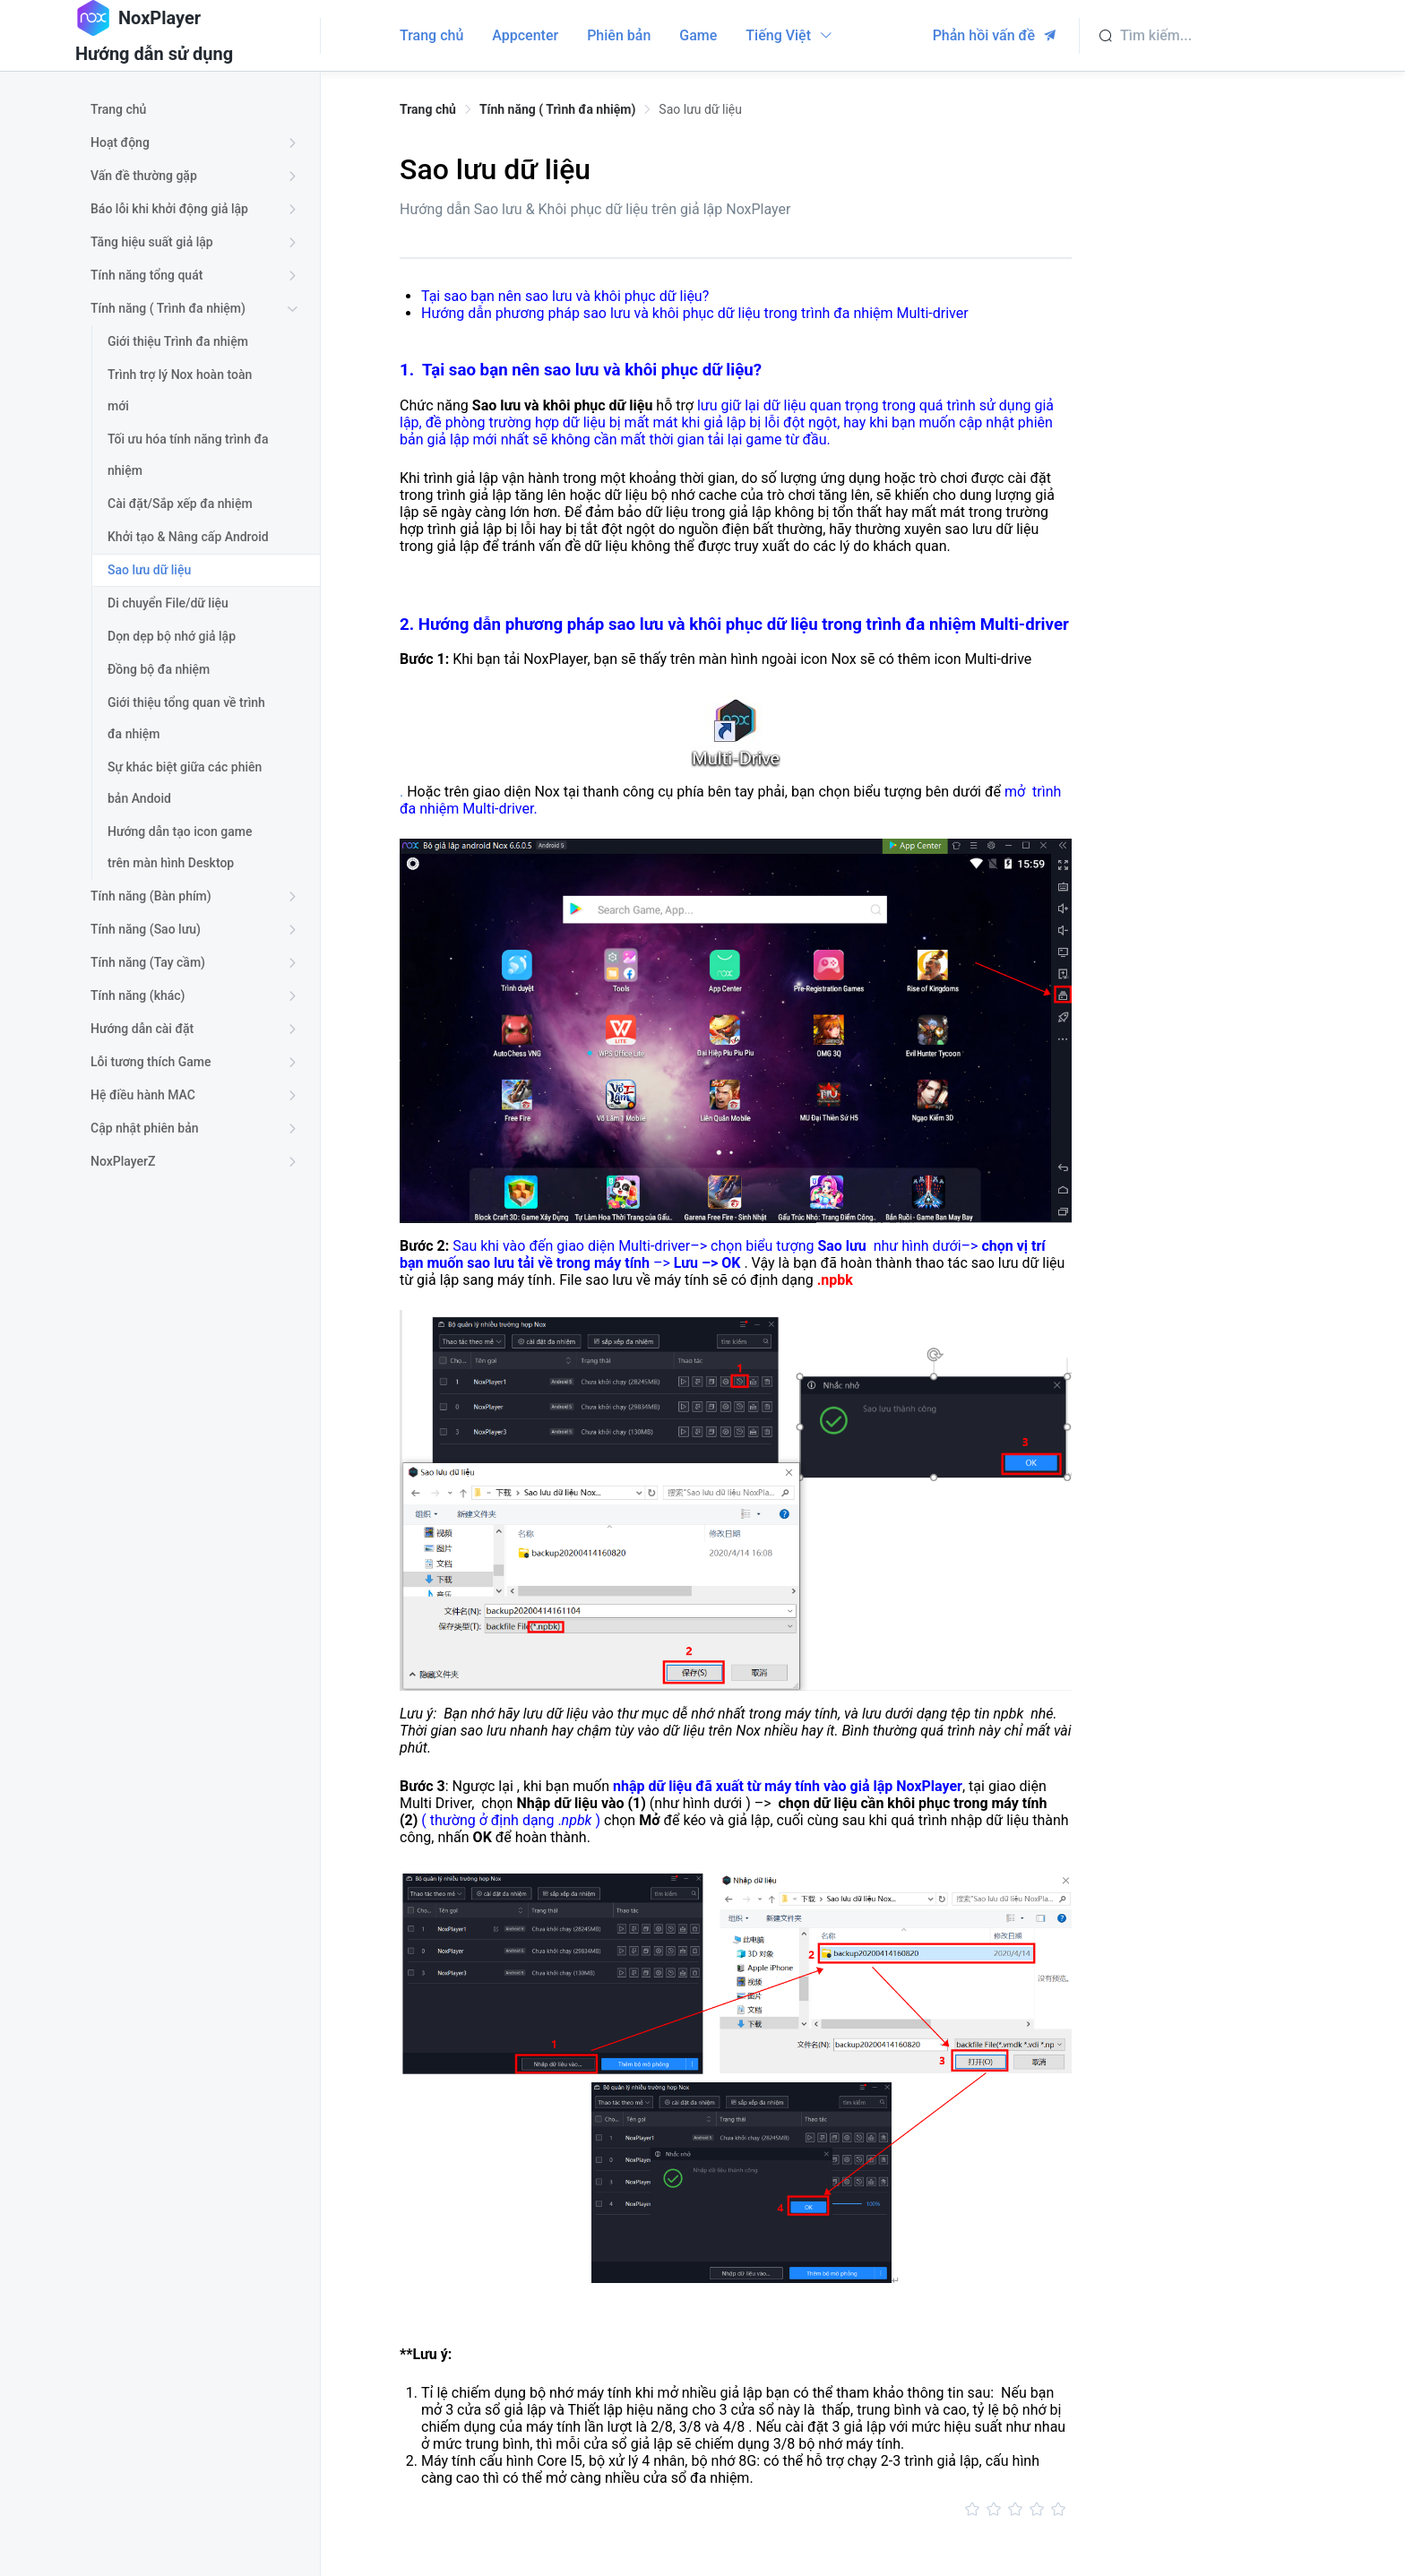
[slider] (736, 2510)
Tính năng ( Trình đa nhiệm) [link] (557, 109)
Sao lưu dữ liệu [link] (700, 109)
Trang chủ (431, 35)
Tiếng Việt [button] (789, 35)
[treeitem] (197, 109)
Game (698, 35)
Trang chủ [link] (428, 109)
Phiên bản (619, 35)
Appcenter (525, 35)
